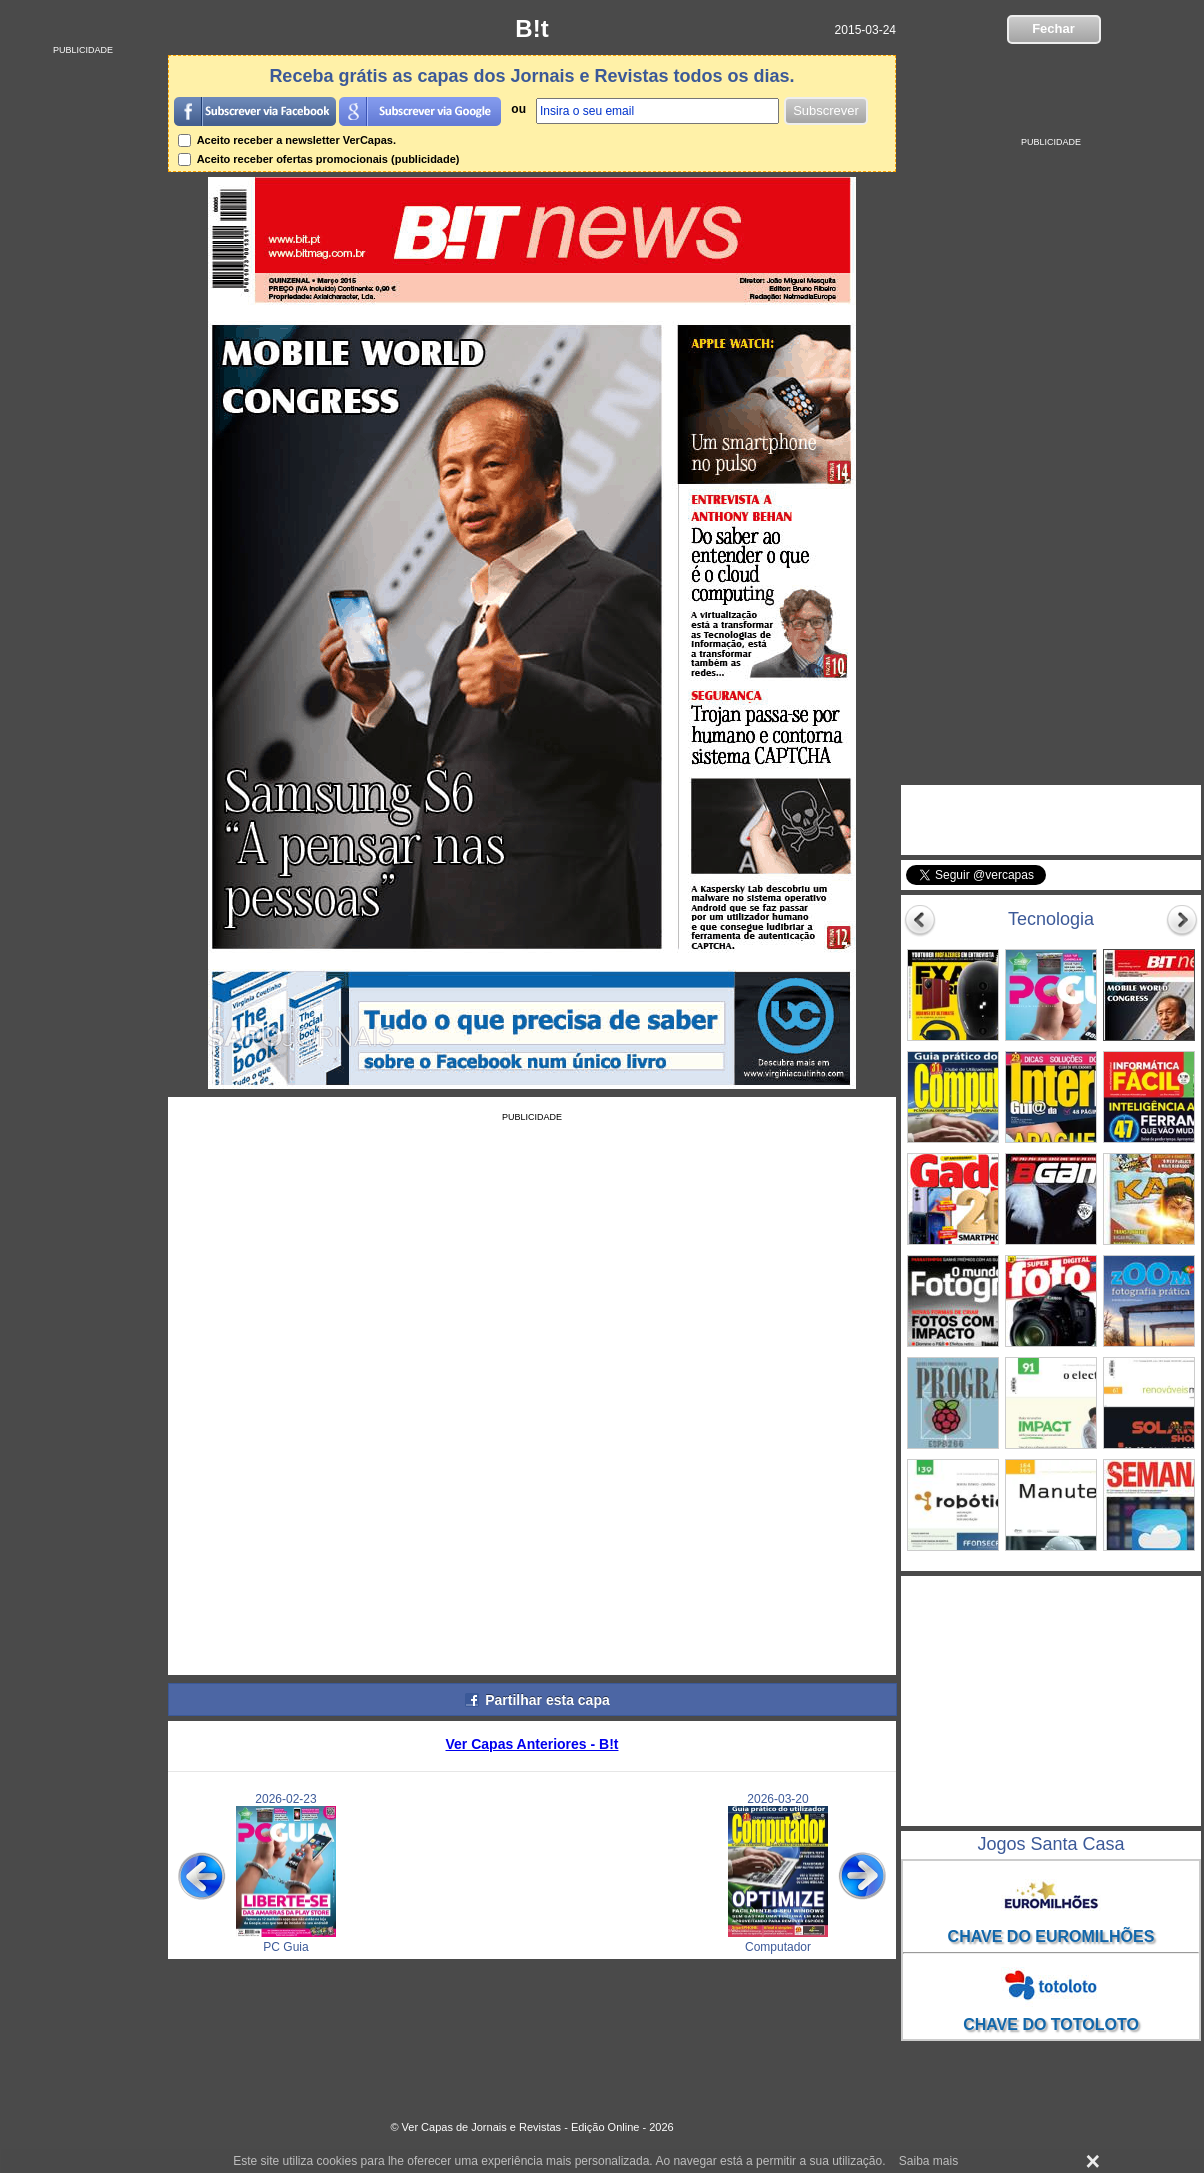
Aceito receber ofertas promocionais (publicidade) (319, 159)
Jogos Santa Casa (1050, 1844)
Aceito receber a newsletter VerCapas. (287, 140)
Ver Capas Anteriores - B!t (532, 1744)
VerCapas (967, 804)
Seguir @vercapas (1122, 886)
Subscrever (826, 110)
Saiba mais (928, 2161)
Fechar (1053, 28)
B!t (531, 28)
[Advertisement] (83, 355)
